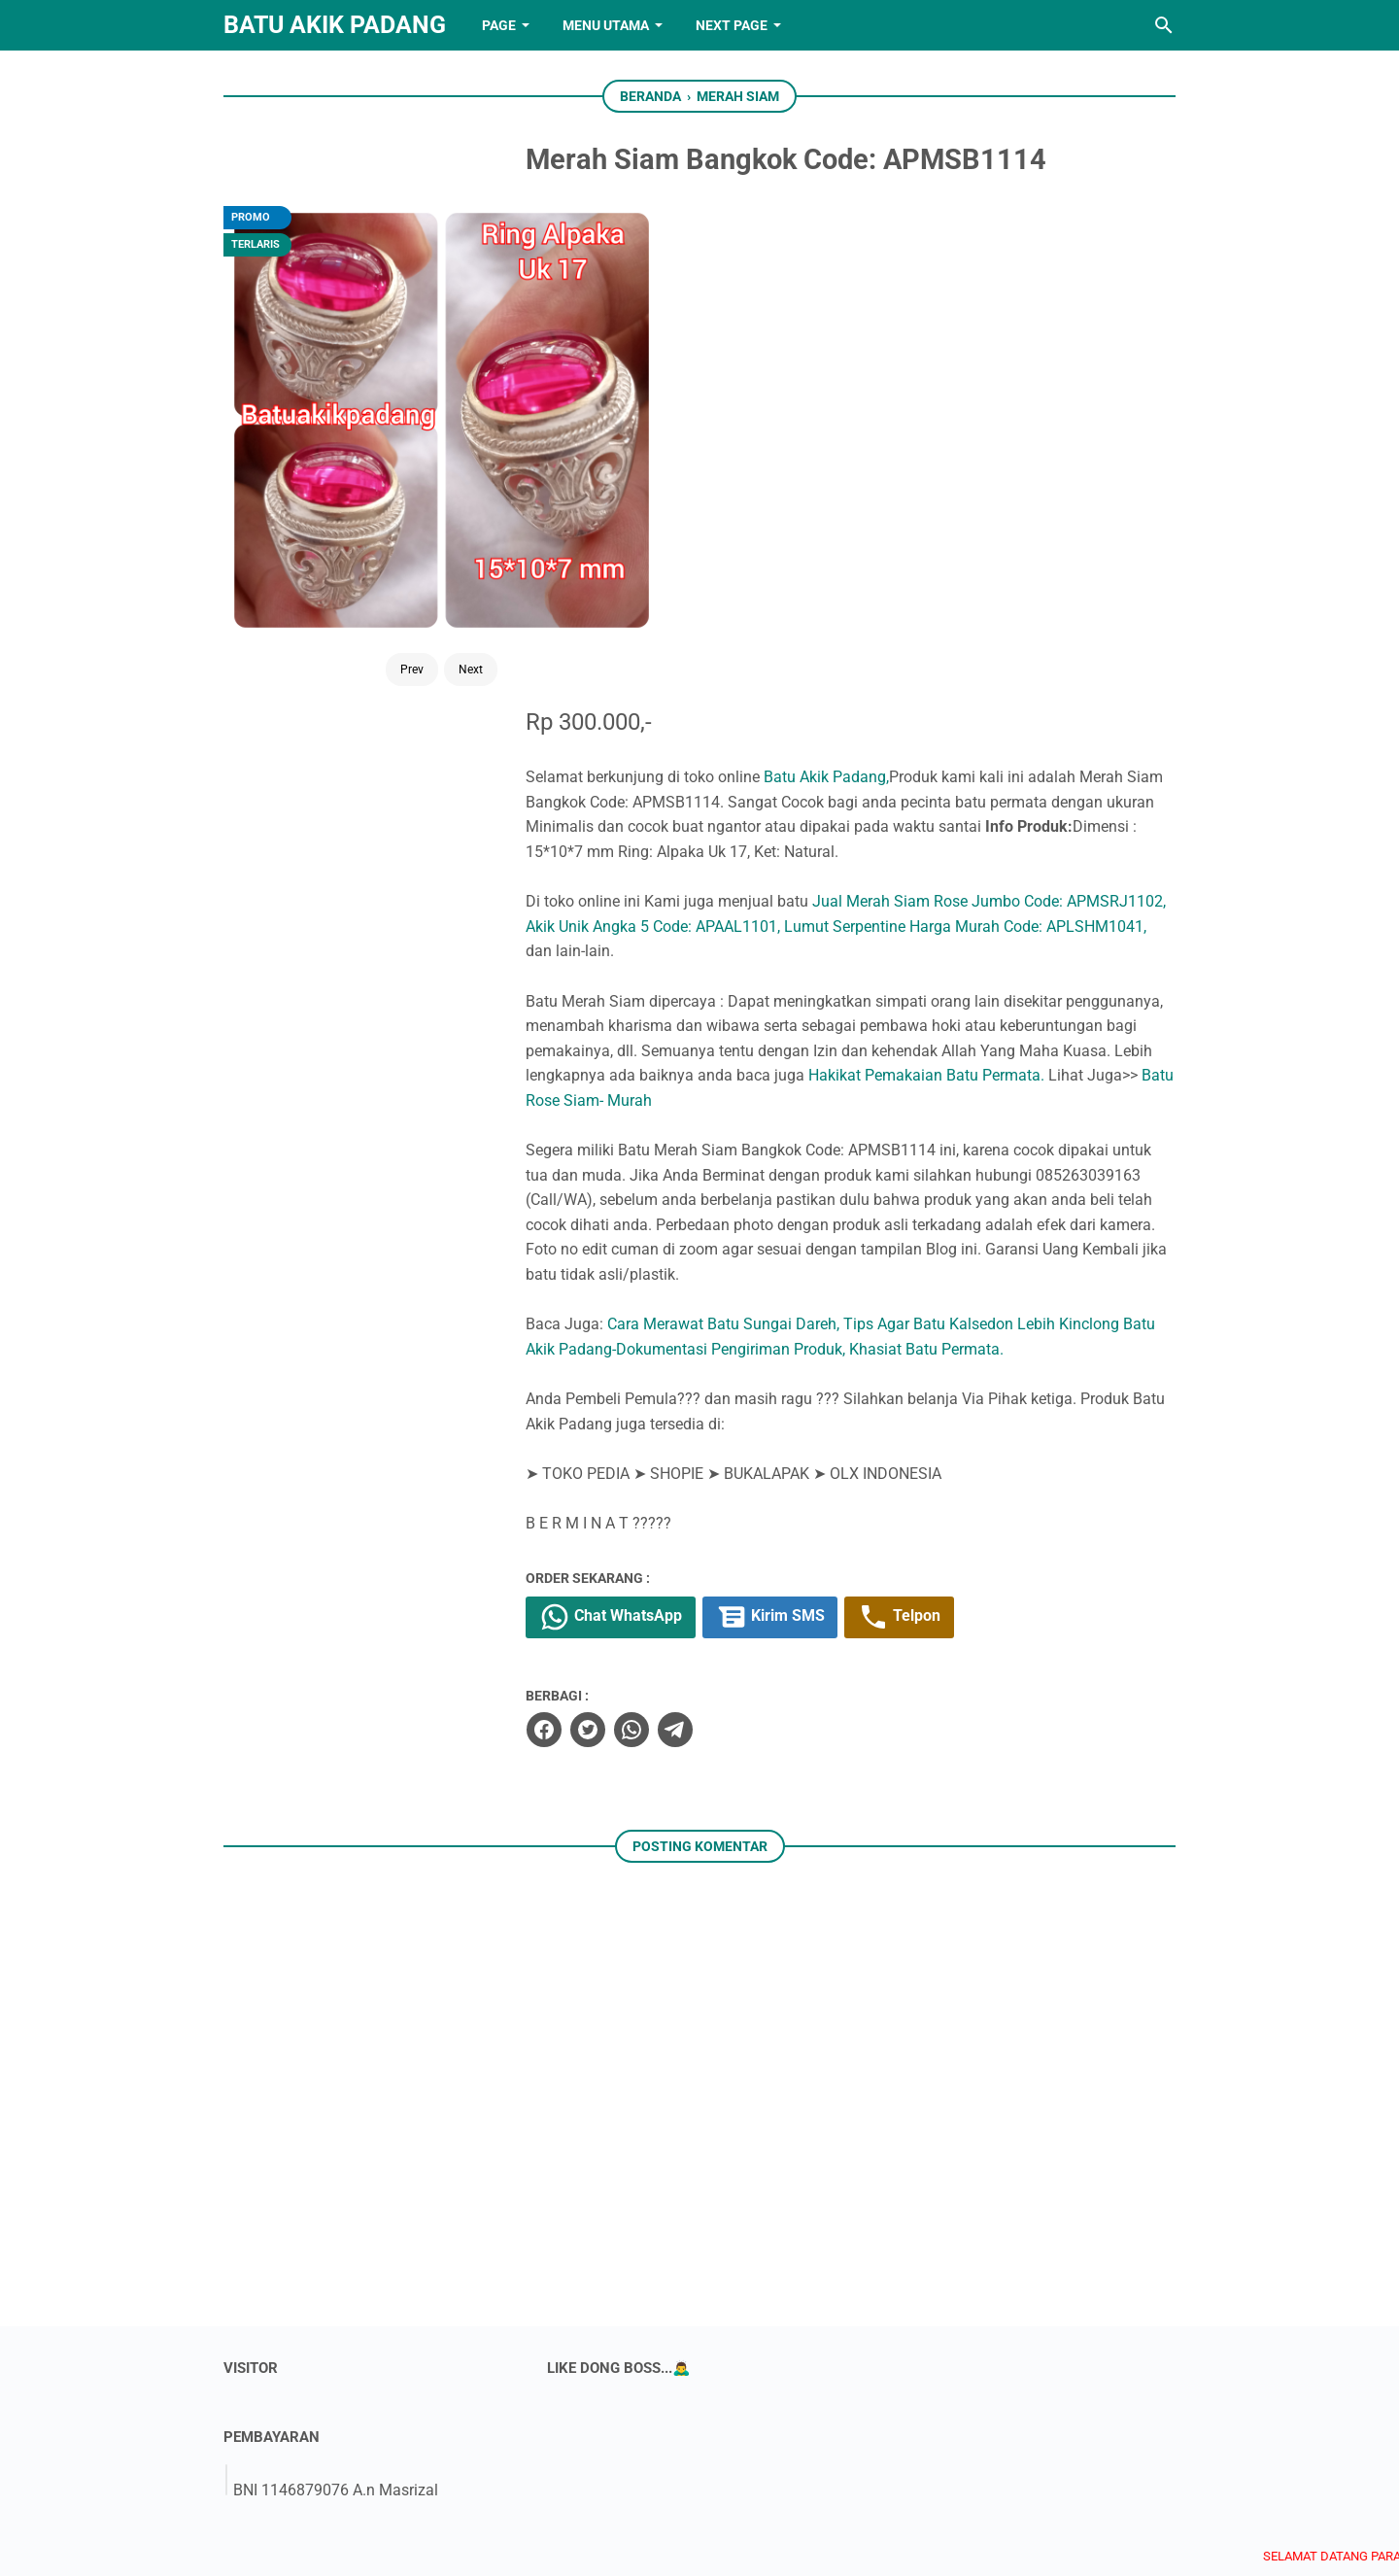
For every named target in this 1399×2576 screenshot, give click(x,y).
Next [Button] (419, 506)
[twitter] (647, 1231)
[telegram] (734, 1231)
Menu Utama (606, 25)
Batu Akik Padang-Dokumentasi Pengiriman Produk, (828, 850)
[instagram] (729, 2468)
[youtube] (669, 2468)
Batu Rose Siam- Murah (944, 601)
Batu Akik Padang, (886, 277)
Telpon (965, 1118)
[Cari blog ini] (1164, 25)
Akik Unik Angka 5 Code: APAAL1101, (816, 427)
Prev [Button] (360, 506)
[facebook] (603, 1231)
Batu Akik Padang (334, 25)
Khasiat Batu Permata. (1086, 850)
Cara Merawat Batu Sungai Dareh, (783, 825)
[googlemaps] (850, 2468)
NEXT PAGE (732, 25)
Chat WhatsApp (671, 1118)
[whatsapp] (690, 1231)
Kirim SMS (833, 1118)
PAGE (499, 25)
